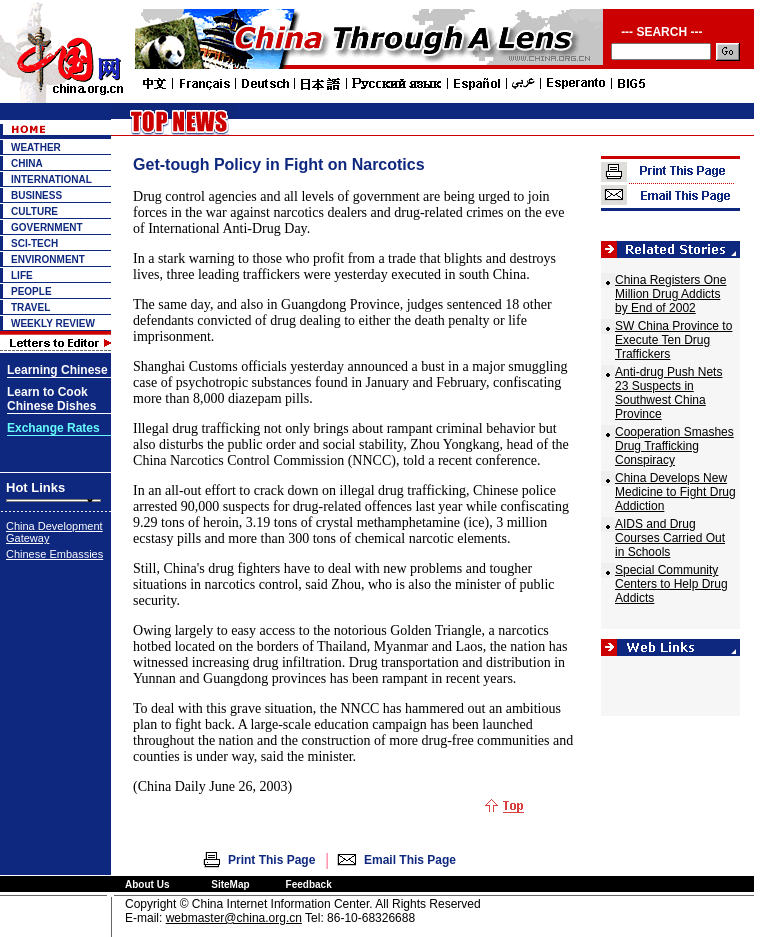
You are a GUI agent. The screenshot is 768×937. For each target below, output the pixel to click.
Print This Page (271, 860)
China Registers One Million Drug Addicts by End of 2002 (670, 294)
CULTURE (34, 211)
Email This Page (410, 860)
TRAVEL (30, 307)
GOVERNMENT (47, 227)
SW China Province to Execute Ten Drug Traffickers (673, 340)
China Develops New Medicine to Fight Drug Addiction (675, 492)
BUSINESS (36, 195)
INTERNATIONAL (51, 179)
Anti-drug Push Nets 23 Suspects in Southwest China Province (668, 393)
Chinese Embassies (54, 554)
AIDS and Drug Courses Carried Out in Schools (670, 538)
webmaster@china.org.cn (234, 918)
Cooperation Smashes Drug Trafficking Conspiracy (674, 446)
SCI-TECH (34, 243)
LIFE (22, 275)
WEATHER (36, 147)
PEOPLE (31, 291)
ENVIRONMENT (48, 259)
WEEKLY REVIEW (53, 323)
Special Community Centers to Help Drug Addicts (671, 584)
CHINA (27, 163)
